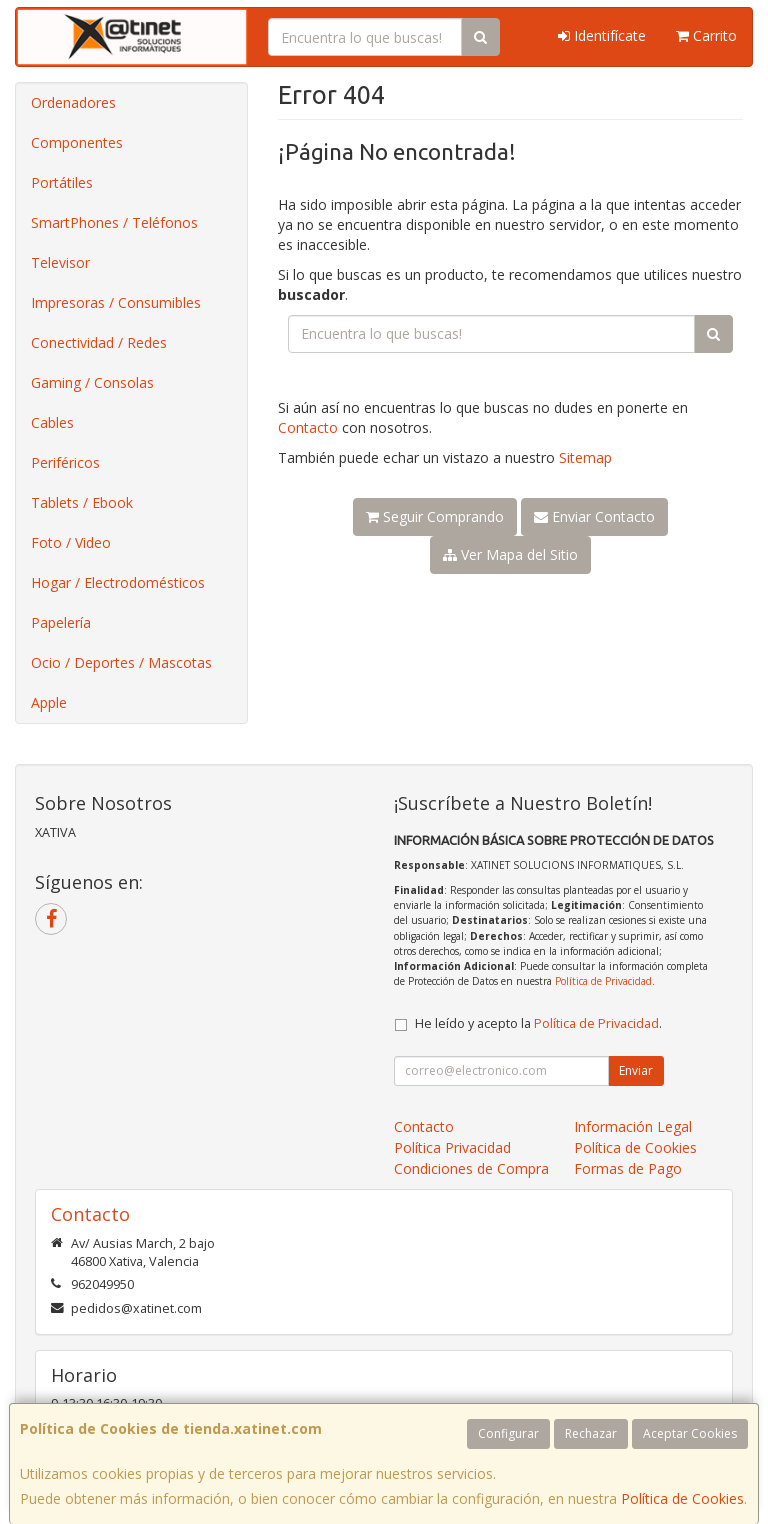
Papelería (61, 622)
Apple (49, 702)
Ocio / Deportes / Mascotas (121, 662)
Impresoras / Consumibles (116, 302)
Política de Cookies (682, 1498)
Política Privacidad (452, 1147)
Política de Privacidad (603, 981)
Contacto (308, 427)
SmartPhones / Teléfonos (114, 222)
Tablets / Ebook (82, 502)
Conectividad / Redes (99, 342)
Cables (52, 422)
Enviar (636, 1070)
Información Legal (633, 1126)
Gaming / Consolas (92, 382)
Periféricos (65, 462)
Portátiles (62, 182)
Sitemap (585, 457)
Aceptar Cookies (690, 1433)
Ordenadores (73, 102)
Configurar (508, 1433)
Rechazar (591, 1433)
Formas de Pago (628, 1168)
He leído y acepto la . (538, 1023)
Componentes (77, 142)
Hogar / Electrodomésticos (118, 582)
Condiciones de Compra (471, 1168)
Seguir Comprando (435, 516)
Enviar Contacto (594, 516)
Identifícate (602, 35)
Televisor (60, 262)
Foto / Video (71, 542)
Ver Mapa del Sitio (510, 554)
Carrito (706, 35)
